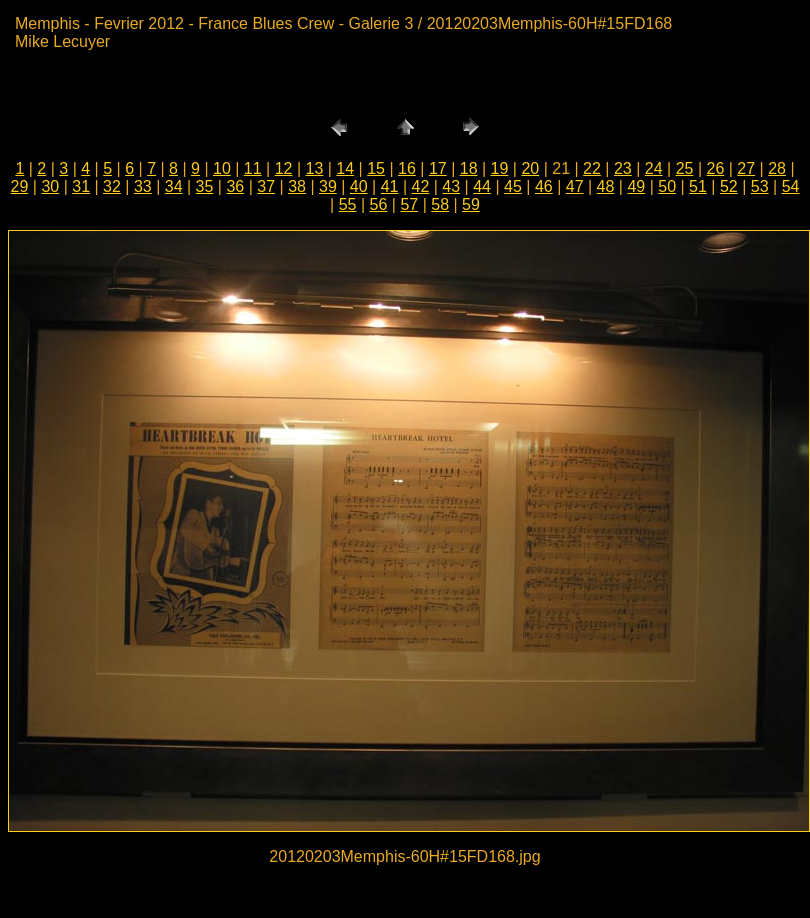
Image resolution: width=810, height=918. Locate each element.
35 (205, 186)
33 (143, 186)
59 (471, 204)
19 (500, 168)
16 (407, 168)
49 (636, 186)
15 (376, 168)
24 (654, 168)
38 (297, 186)
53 (760, 186)
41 (390, 186)
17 (438, 168)
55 (348, 204)
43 (451, 186)
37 (266, 186)
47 (575, 186)
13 (315, 168)
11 (253, 168)
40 (359, 186)
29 (20, 186)
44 (482, 186)
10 (222, 168)
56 (379, 204)
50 (667, 186)
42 (421, 186)
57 (409, 204)
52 (729, 186)
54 (791, 186)
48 (606, 186)
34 (174, 186)
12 (284, 168)
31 (81, 186)
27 (746, 168)
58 (440, 204)
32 (112, 186)
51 (698, 186)
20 (530, 168)
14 (345, 168)
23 (623, 168)
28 (777, 168)
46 (544, 186)
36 (235, 186)
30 (50, 186)
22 (592, 168)
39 (328, 186)
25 (685, 168)
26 (715, 168)
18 (469, 168)
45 (513, 186)
